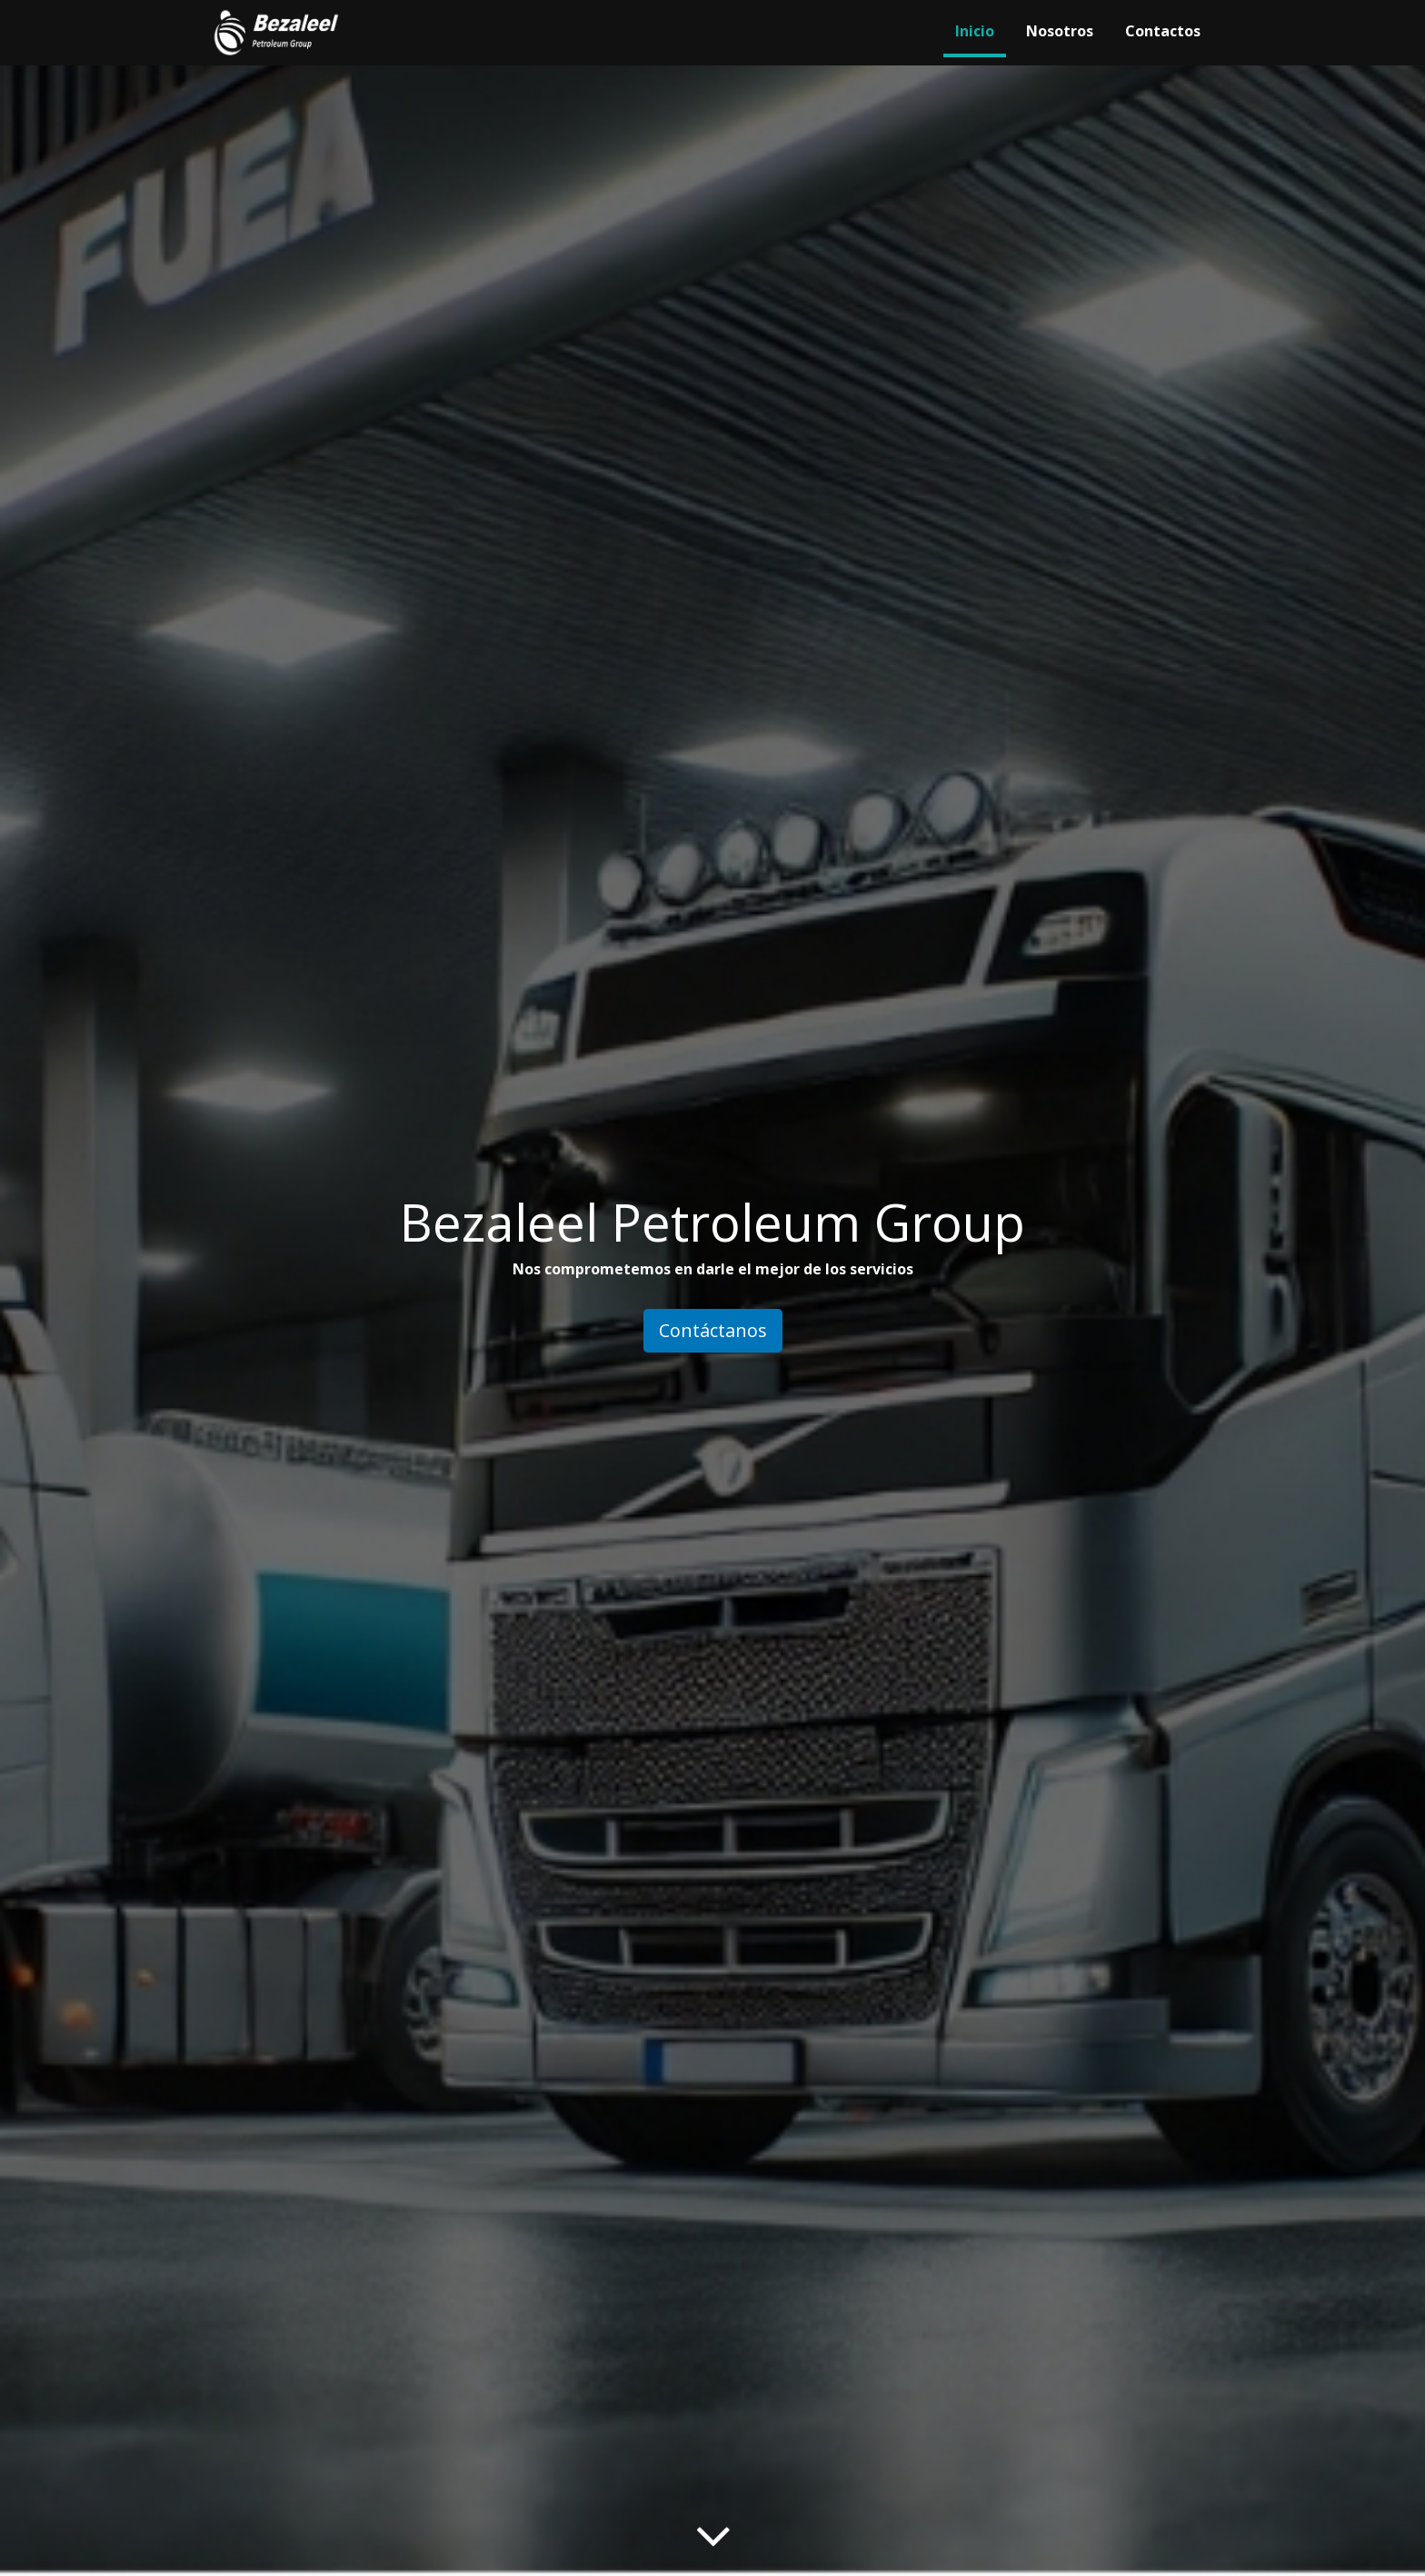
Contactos (1163, 31)
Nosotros (1059, 31)
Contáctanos (713, 1330)
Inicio (974, 31)
